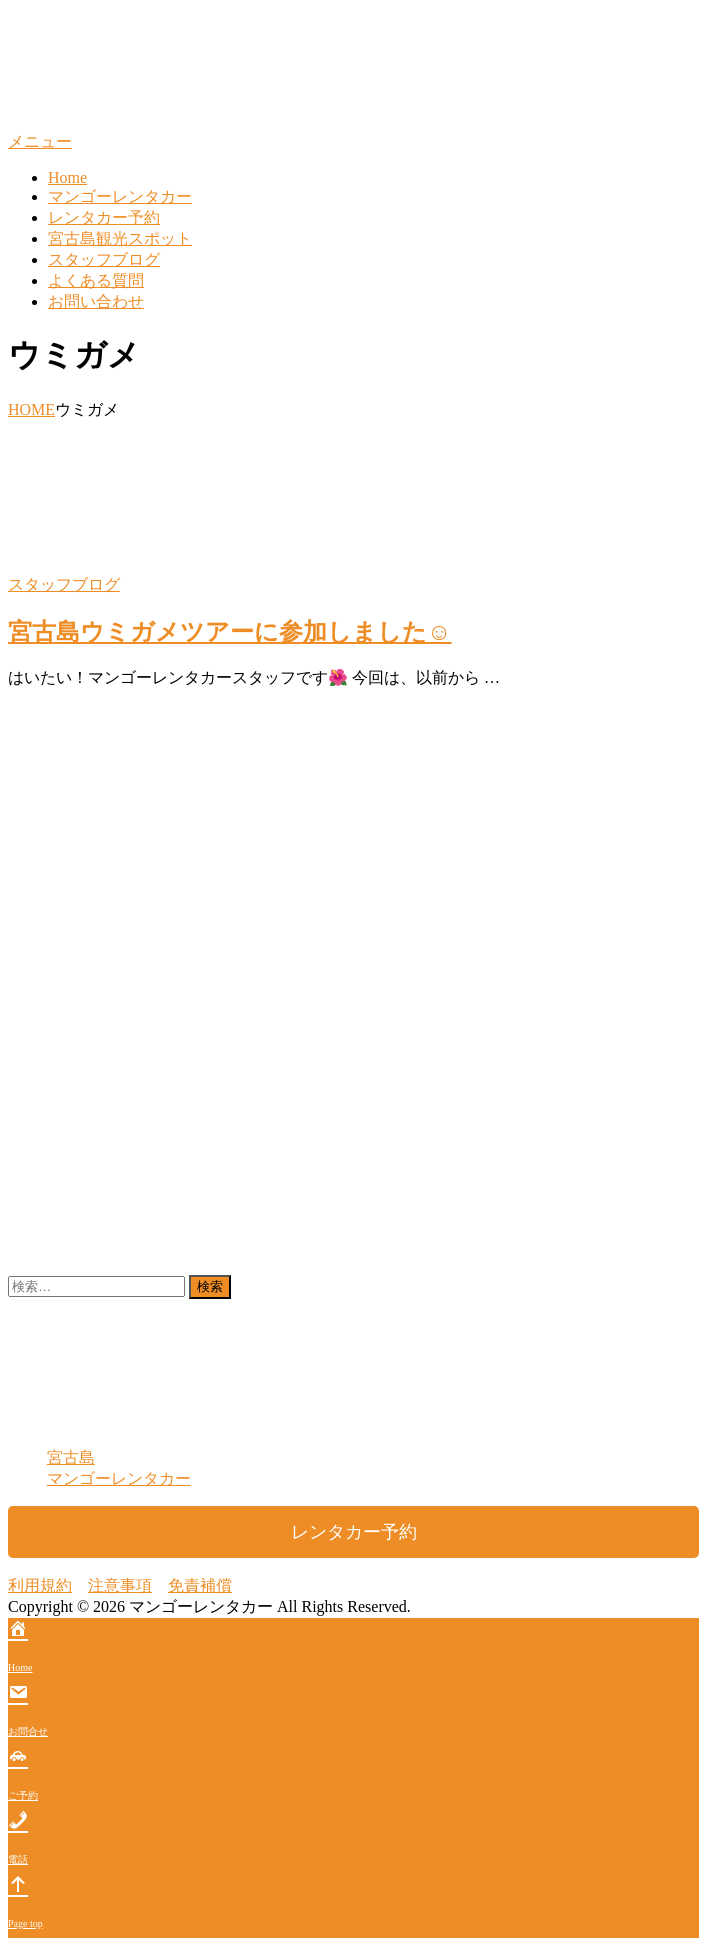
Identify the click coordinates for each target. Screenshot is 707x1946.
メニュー (40, 141)
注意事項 (120, 1585)
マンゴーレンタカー (120, 196)
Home (67, 177)
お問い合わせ (96, 301)
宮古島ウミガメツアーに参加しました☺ (230, 632)
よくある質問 (96, 280)
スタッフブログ (104, 259)
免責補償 (200, 1585)
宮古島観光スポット (120, 238)
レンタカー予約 (104, 217)
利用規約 (40, 1585)
